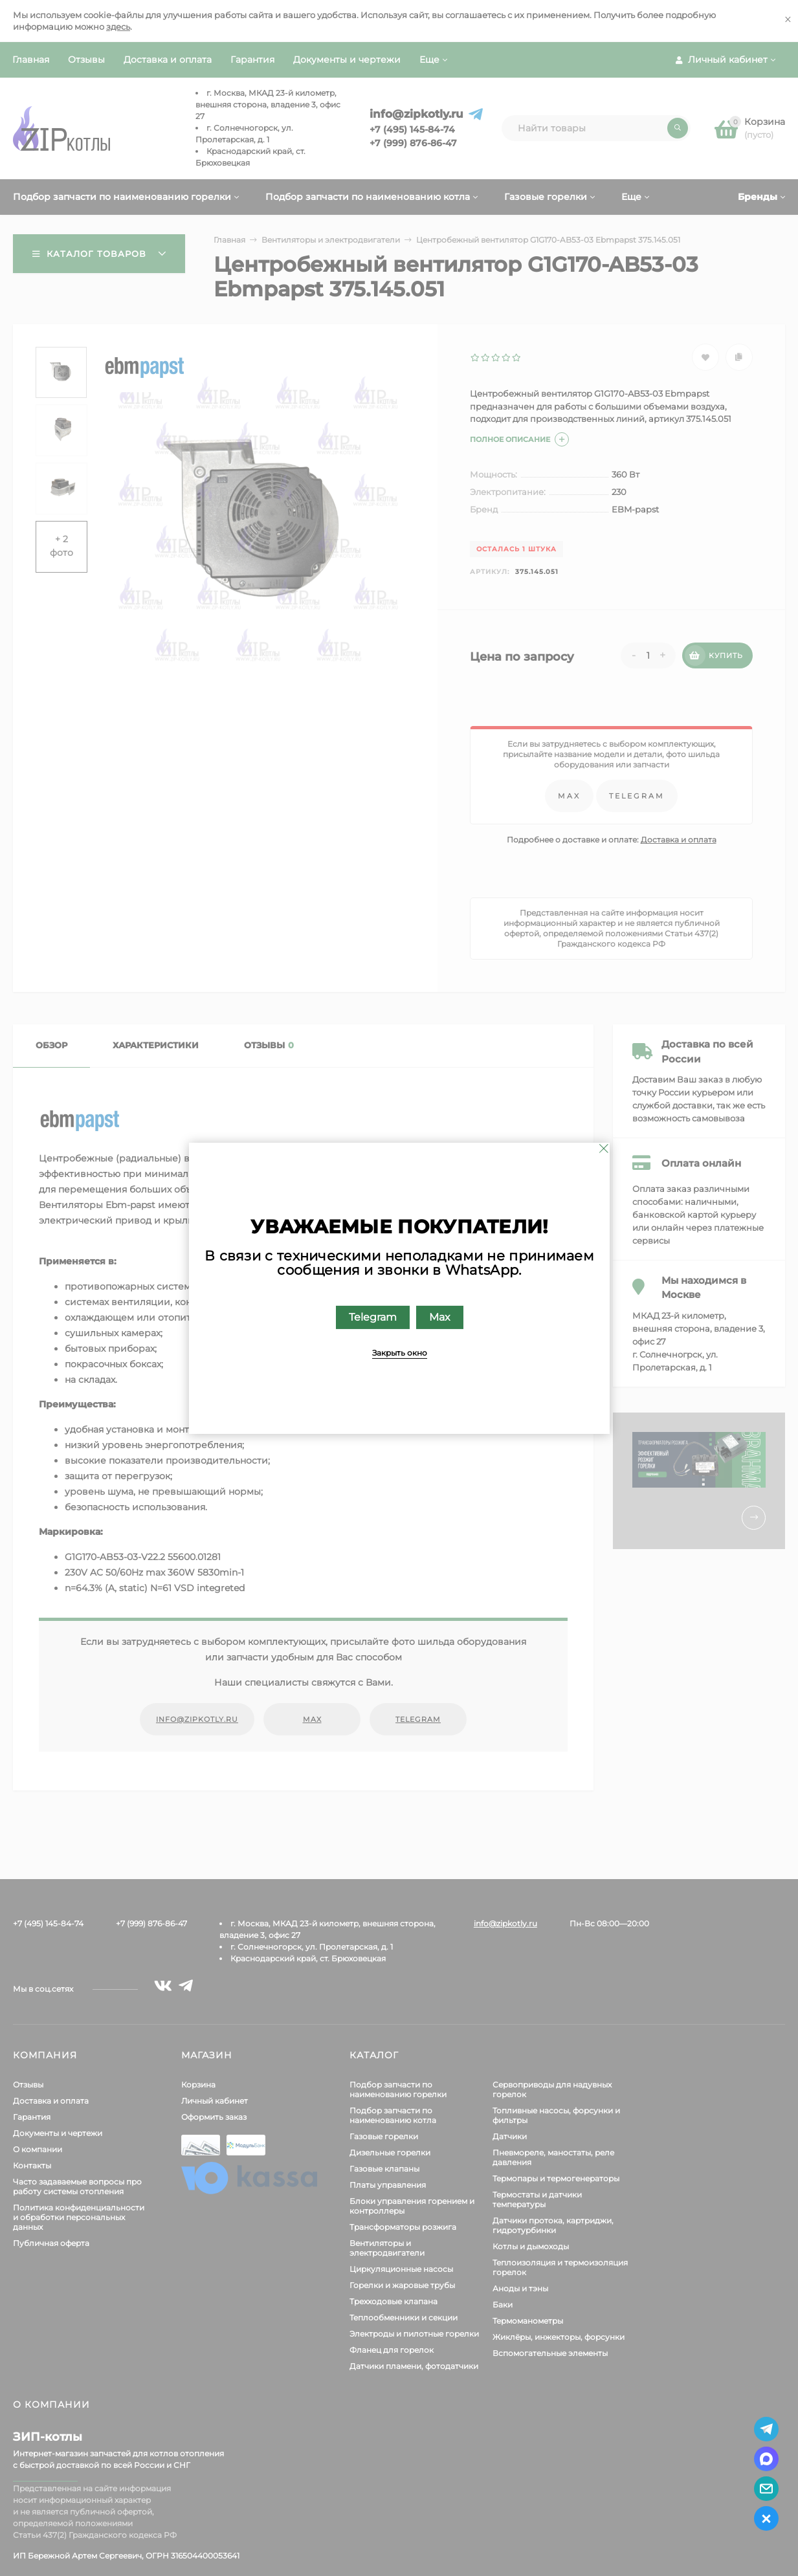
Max (439, 1316)
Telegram (372, 1316)
